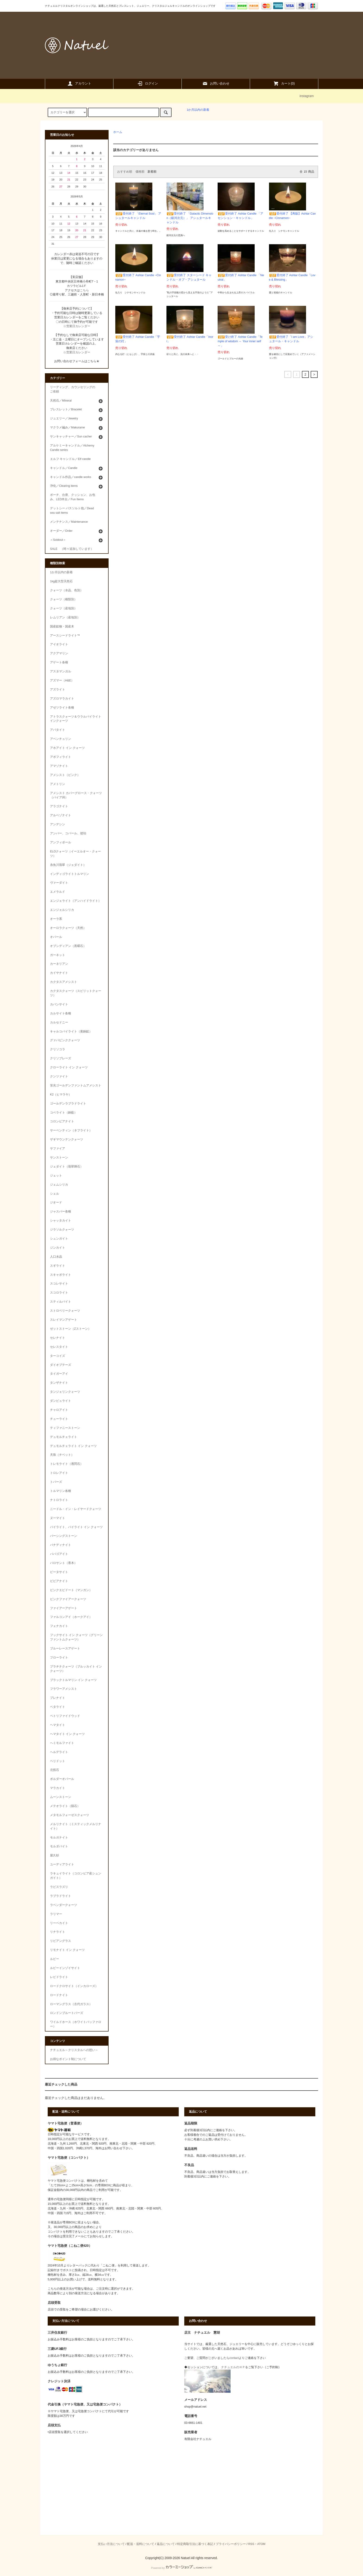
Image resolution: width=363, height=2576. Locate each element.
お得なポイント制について (68, 2059)
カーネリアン (59, 963)
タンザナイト (59, 1382)
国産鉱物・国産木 (62, 626)
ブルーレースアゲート (65, 1648)
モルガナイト (59, 1837)
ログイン (147, 83)
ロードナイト (59, 1995)
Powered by (181, 2568)
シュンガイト (59, 1238)
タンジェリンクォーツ (65, 1391)
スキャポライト (60, 1274)
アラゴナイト (59, 806)
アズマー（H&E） (62, 680)
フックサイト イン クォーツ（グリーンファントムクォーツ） (76, 1637)
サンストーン (59, 1157)
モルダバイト (59, 1846)
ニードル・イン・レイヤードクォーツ (75, 1509)
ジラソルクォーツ (62, 1229)
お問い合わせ (215, 83)
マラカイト (57, 1788)
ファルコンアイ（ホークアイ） (71, 1617)
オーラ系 (56, 919)
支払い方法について (111, 2544)
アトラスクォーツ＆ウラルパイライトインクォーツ (75, 719)
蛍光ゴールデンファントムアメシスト (75, 1085)
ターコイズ (57, 1356)
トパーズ (56, 1482)
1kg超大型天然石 (61, 581)
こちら (84, 290)
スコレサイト (59, 1283)
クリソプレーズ (60, 1058)
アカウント (79, 83)
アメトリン (57, 784)
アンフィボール (60, 842)
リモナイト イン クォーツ (67, 1950)
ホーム (117, 132)
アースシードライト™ (65, 635)
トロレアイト (59, 1473)
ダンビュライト (60, 1400)
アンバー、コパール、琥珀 (68, 833)
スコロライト (59, 1292)
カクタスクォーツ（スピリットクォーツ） (75, 993)
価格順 (139, 171)
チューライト (59, 1419)
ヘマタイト (57, 1725)
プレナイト (57, 1697)
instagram (307, 96)
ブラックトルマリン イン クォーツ (73, 1680)
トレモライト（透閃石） (66, 1463)
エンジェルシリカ (62, 909)
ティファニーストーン (65, 1428)
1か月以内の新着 (198, 109)
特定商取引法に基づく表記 (195, 2544)
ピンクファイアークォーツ (68, 1599)
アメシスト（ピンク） (65, 775)
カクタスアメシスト (63, 982)
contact (234, 2358)
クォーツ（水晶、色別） (66, 590)
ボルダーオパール (62, 1779)
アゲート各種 (59, 662)
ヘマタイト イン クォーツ (67, 1734)
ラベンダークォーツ (63, 1905)
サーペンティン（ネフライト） (71, 1130)
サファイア (57, 1148)
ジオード (56, 1202)
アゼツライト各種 (62, 707)
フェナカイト (59, 1626)
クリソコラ (57, 1049)
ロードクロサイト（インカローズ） (74, 1986)
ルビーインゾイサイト (65, 1968)
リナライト (57, 1932)
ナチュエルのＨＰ (233, 2367)
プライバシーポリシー (231, 2544)
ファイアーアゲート (63, 1608)
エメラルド (57, 891)
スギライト (57, 1265)
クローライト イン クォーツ (69, 1067)
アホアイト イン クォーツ (67, 748)
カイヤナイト (59, 973)
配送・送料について (140, 2544)
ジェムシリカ (59, 1184)
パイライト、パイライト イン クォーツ (76, 1527)
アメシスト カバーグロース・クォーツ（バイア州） (76, 795)
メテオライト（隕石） (65, 1806)
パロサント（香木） (63, 1563)
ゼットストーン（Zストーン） (70, 1328)
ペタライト (57, 1707)
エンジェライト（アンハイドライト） (75, 900)
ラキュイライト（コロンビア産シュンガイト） (75, 1876)
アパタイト (57, 729)
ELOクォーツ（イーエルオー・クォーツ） (75, 854)
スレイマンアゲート (63, 1319)
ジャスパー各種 (60, 1211)
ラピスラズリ (59, 1887)
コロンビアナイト (62, 1121)
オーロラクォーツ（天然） (68, 928)
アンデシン (57, 824)
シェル (54, 1193)
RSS (251, 2544)
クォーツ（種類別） (63, 599)
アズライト (57, 689)
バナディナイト (60, 1545)
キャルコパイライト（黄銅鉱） (71, 1031)
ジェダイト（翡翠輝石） (66, 1166)
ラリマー (56, 1914)
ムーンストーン (60, 1797)
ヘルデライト (59, 1752)
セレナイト (57, 1337)
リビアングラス (60, 1941)
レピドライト (59, 1977)
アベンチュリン (60, 739)
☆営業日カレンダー (76, 326)
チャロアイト (59, 1409)
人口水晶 (56, 1256)
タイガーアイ (59, 1373)
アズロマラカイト (62, 698)
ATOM (261, 2544)
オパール (56, 937)
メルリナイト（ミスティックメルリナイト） (75, 1826)
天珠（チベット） (62, 1454)
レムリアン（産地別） (65, 617)
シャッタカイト (60, 1220)
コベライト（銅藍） (63, 1112)
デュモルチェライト (63, 1437)
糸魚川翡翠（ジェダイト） (68, 865)
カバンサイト (59, 1004)
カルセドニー (59, 1022)
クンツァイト (59, 1076)
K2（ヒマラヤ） (61, 1094)
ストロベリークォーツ (65, 1310)
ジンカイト (57, 1247)
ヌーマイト (57, 1518)
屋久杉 (54, 1855)
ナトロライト (59, 1500)
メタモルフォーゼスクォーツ (69, 1815)
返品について (166, 2544)
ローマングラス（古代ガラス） (71, 2004)
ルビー (54, 1959)
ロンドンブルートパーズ (66, 2013)
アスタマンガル (60, 671)
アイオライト (59, 644)
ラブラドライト (60, 1896)
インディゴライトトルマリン (69, 874)
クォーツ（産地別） (63, 608)
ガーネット (57, 955)
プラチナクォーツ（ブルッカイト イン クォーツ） (76, 1669)
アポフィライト (60, 757)
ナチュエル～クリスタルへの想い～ (74, 2050)
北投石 (54, 1770)
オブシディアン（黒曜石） (68, 946)
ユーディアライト (62, 1864)
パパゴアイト (59, 1554)
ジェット (56, 1175)
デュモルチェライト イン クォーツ (73, 1446)
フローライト (59, 1657)
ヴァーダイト (59, 882)
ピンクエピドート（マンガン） (71, 1590)
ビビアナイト (59, 1581)
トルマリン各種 (60, 1491)
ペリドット (57, 1761)
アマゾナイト (59, 766)
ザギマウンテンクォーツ (66, 1139)
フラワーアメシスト (63, 1688)
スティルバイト (60, 1301)
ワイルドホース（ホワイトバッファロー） (75, 2024)
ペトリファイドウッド (65, 1716)
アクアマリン (59, 653)
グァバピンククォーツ (65, 1040)
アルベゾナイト (60, 815)
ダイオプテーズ (60, 1365)
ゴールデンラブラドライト (68, 1103)
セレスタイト (59, 1346)
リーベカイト (59, 1923)
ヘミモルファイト (62, 1743)
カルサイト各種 (60, 1013)
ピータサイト (59, 1572)
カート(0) (284, 83)
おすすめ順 (124, 171)
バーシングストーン (63, 1536)
